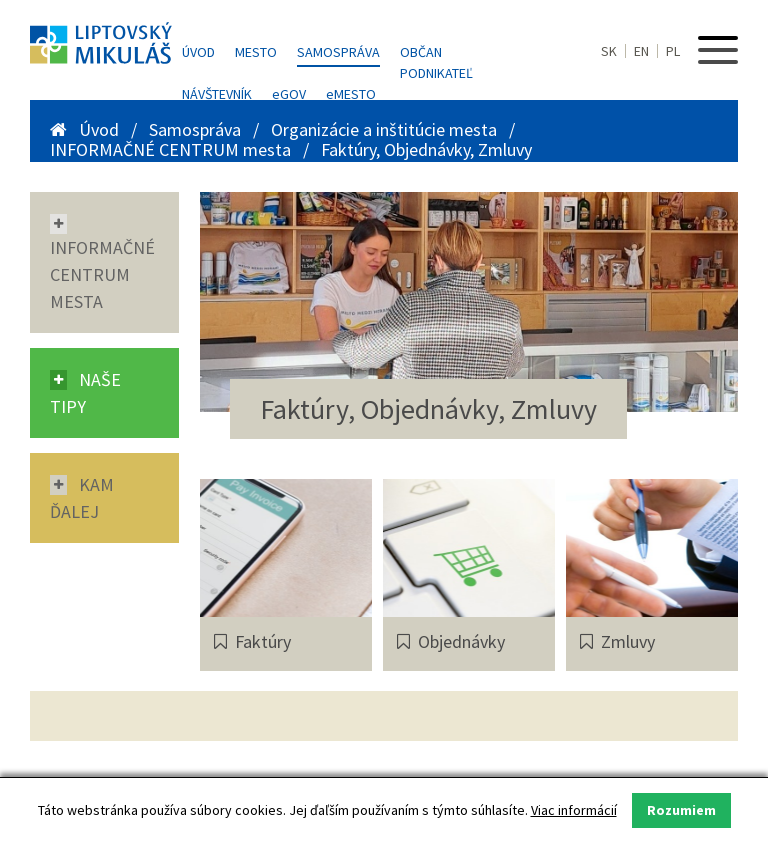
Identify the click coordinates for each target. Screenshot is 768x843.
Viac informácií (574, 810)
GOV (289, 94)
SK (609, 51)
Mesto (256, 52)
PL (673, 51)
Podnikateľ (436, 73)
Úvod (198, 52)
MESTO (351, 94)
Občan (421, 52)
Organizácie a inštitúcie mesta (386, 129)
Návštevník (217, 94)
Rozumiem (681, 810)
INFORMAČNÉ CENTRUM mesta (172, 149)
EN (641, 51)
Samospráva (338, 52)
